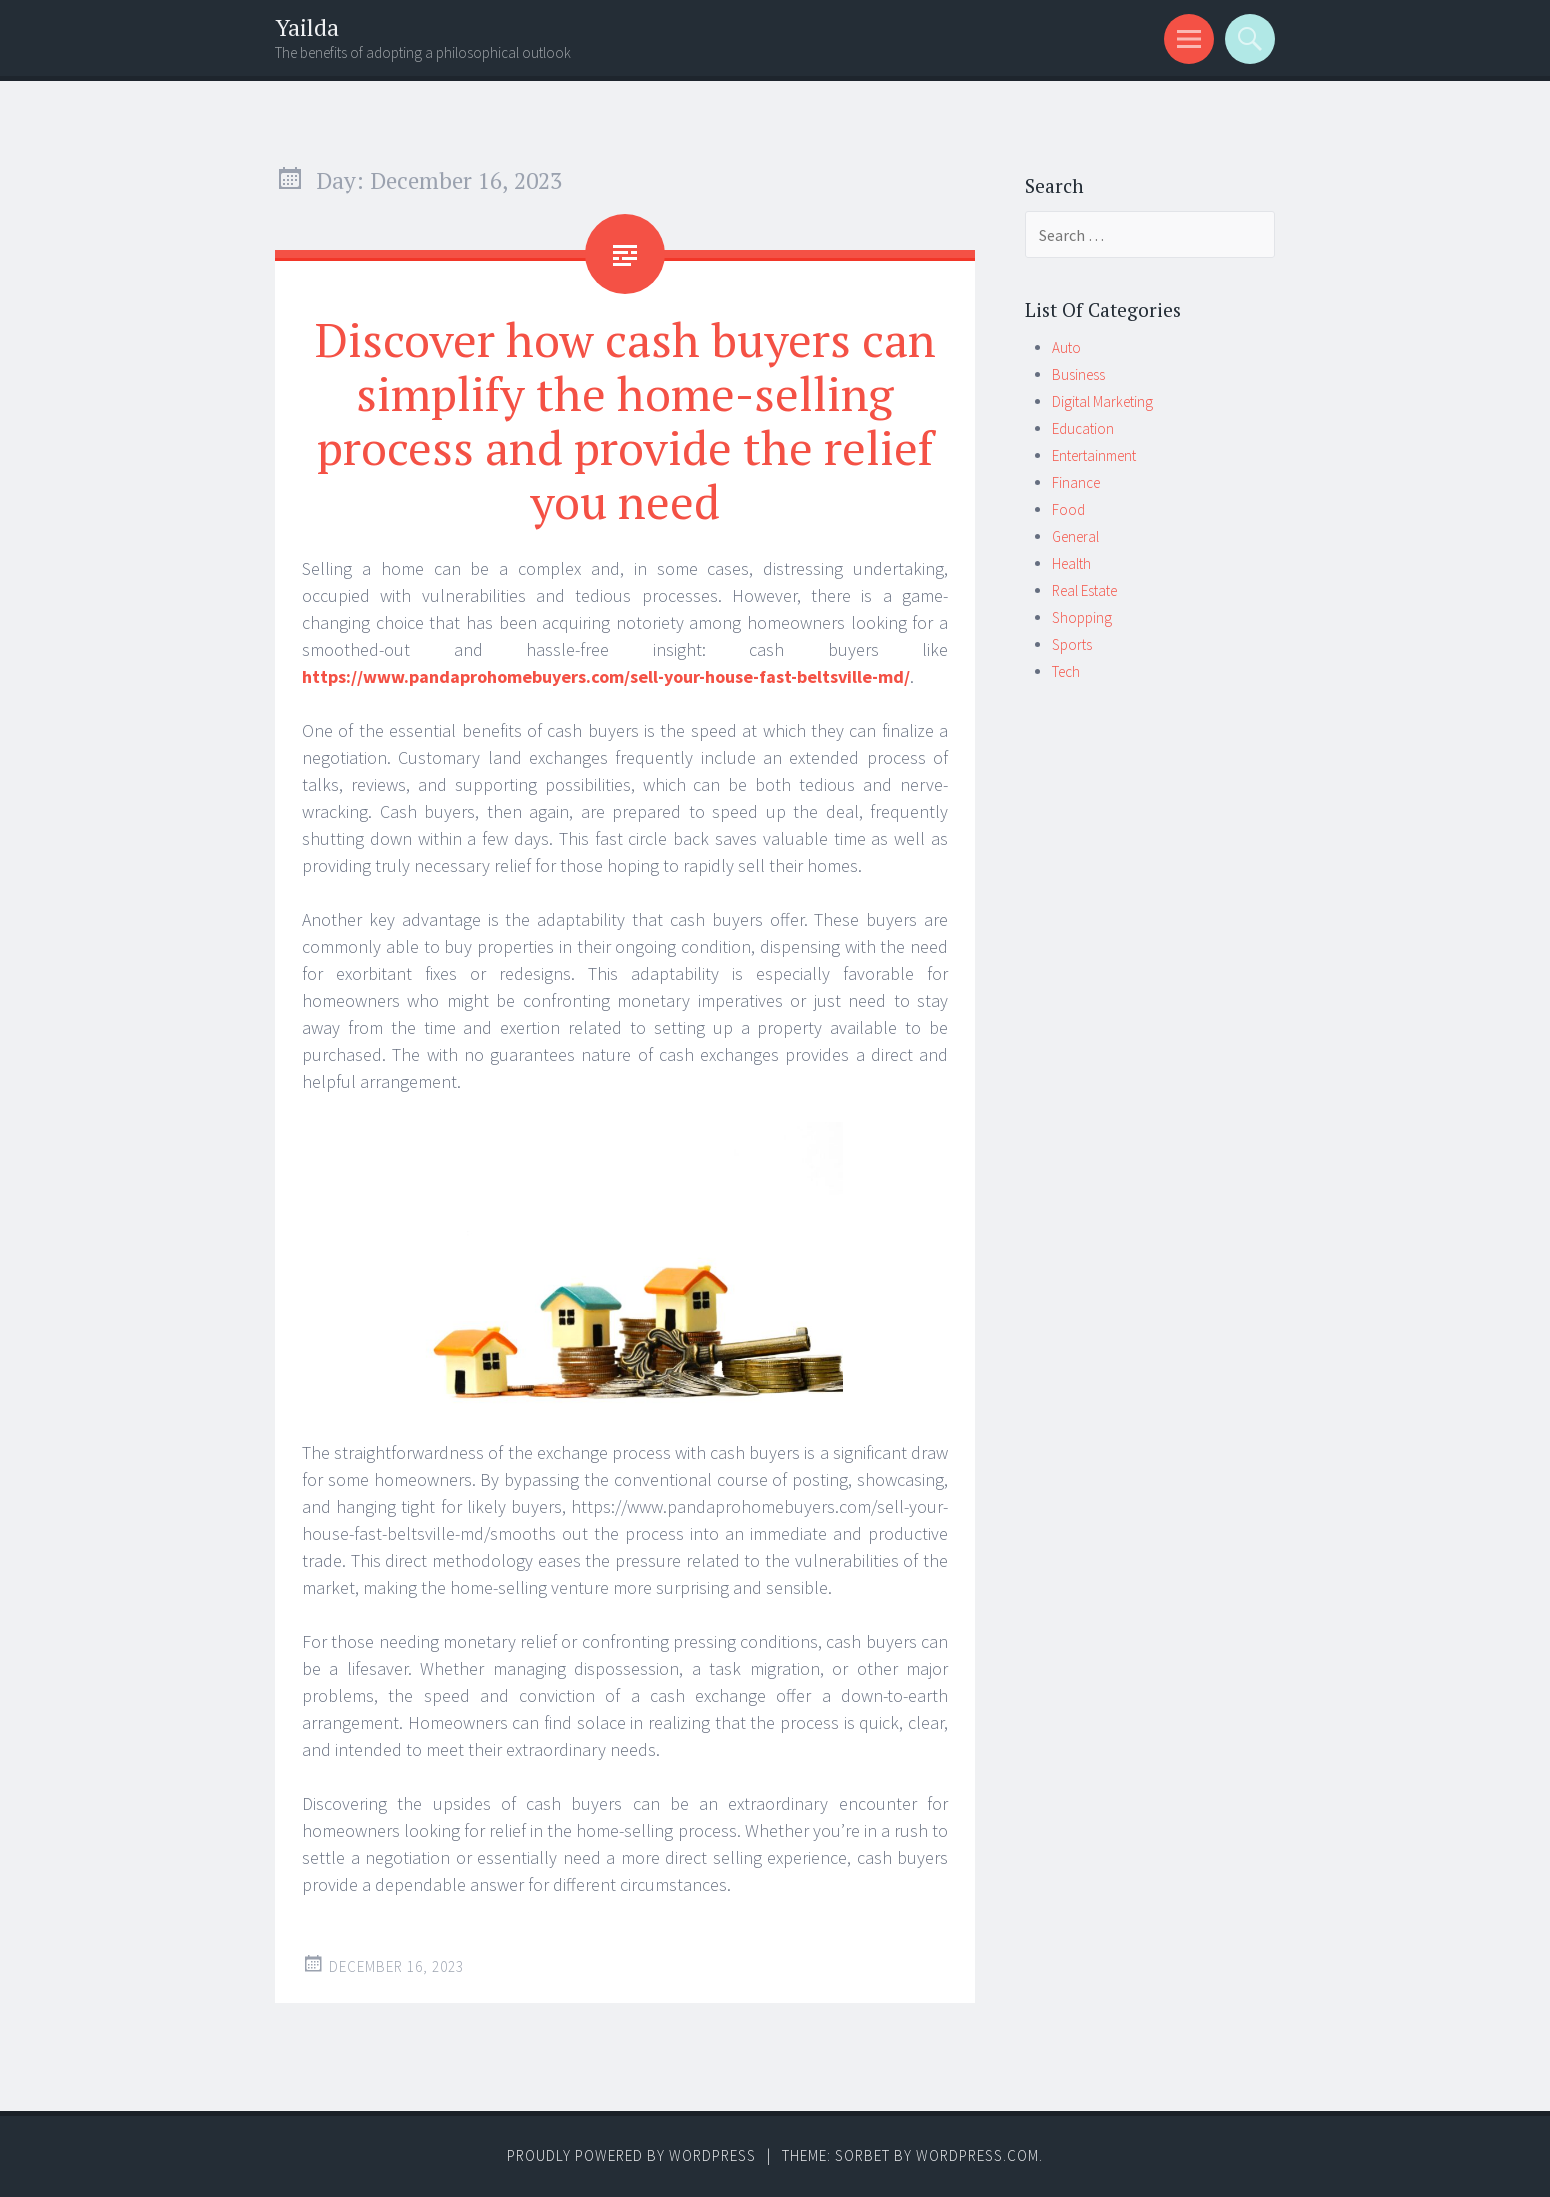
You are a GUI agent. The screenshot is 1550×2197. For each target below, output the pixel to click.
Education (1083, 428)
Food (1068, 509)
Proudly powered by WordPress (631, 2155)
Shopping (1082, 617)
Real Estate (1084, 590)
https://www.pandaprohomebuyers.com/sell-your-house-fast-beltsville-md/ (606, 676)
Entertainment (1094, 455)
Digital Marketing (1102, 401)
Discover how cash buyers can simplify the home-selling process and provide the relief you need (625, 420)
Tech (1066, 671)
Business (1078, 374)
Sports (1072, 644)
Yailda (307, 27)
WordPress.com (977, 2155)
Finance (1076, 482)
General (1075, 536)
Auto (1066, 347)
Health (1071, 563)
